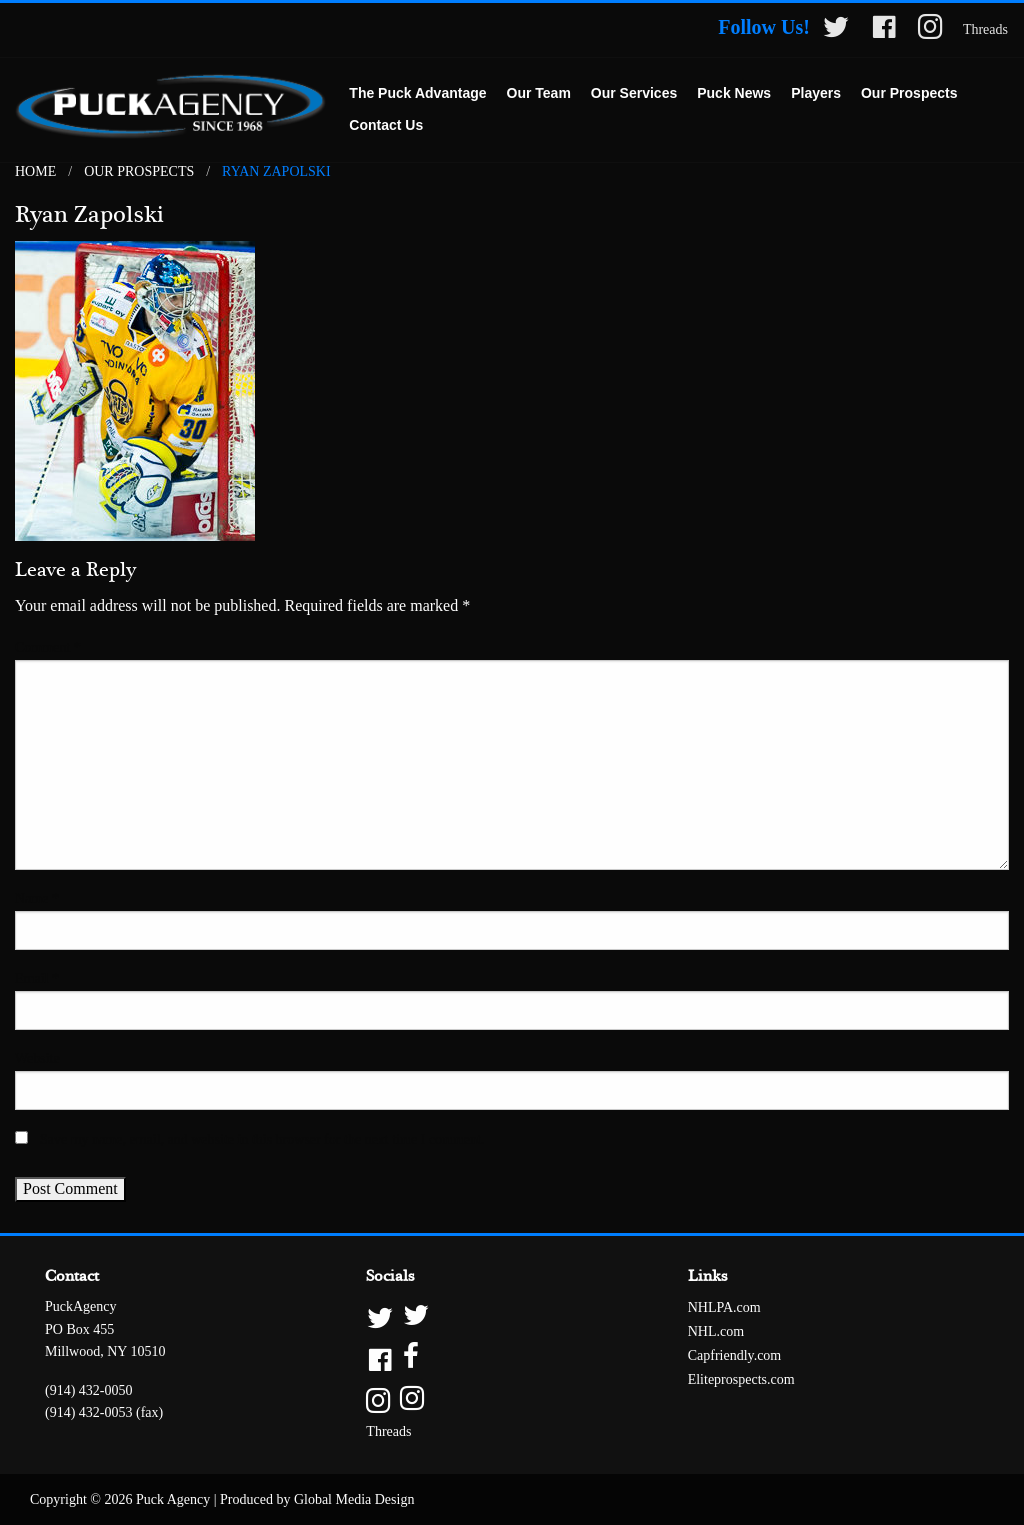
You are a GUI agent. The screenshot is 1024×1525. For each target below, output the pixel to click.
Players (816, 93)
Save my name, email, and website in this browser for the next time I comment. (262, 1139)
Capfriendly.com (735, 1355)
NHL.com (716, 1331)
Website (37, 1058)
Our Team (539, 93)
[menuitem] (417, 94)
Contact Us (386, 125)
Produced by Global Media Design (317, 1499)
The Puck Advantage (417, 93)
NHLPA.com (724, 1307)
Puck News (734, 93)
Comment (48, 647)
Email (37, 978)
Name (37, 898)
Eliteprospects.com (741, 1379)
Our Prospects (909, 93)
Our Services (634, 93)
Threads (985, 29)
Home (35, 171)
